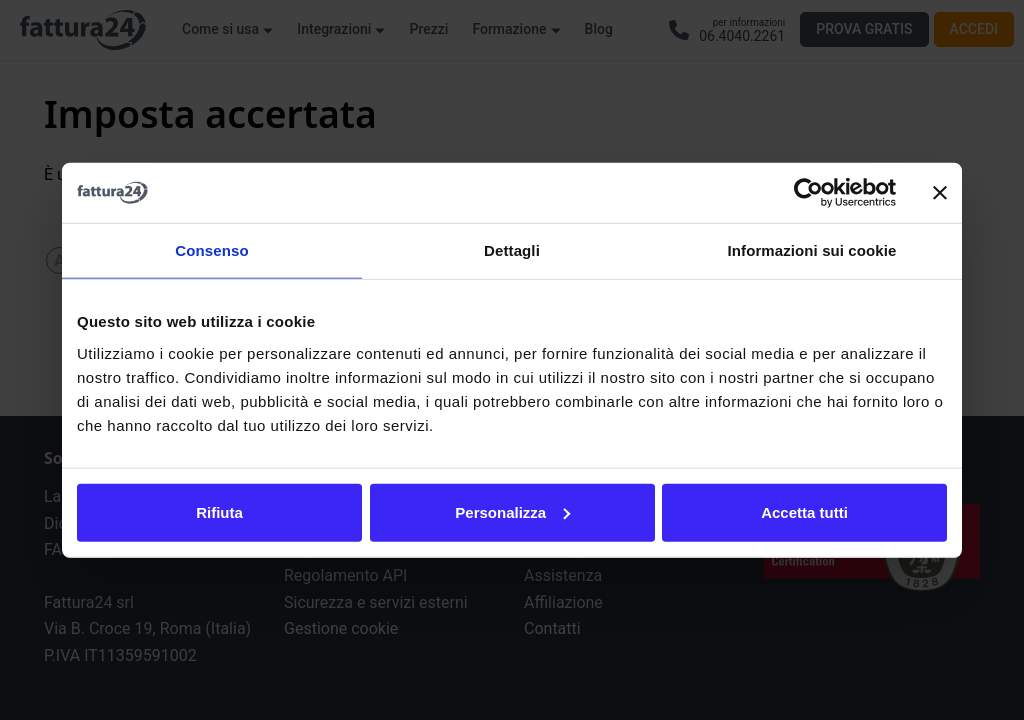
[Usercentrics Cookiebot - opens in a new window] (808, 193)
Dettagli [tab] (512, 250)
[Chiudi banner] (940, 193)
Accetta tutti (804, 511)
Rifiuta (219, 511)
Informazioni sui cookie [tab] (812, 250)
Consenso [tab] (211, 250)
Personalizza (512, 511)
